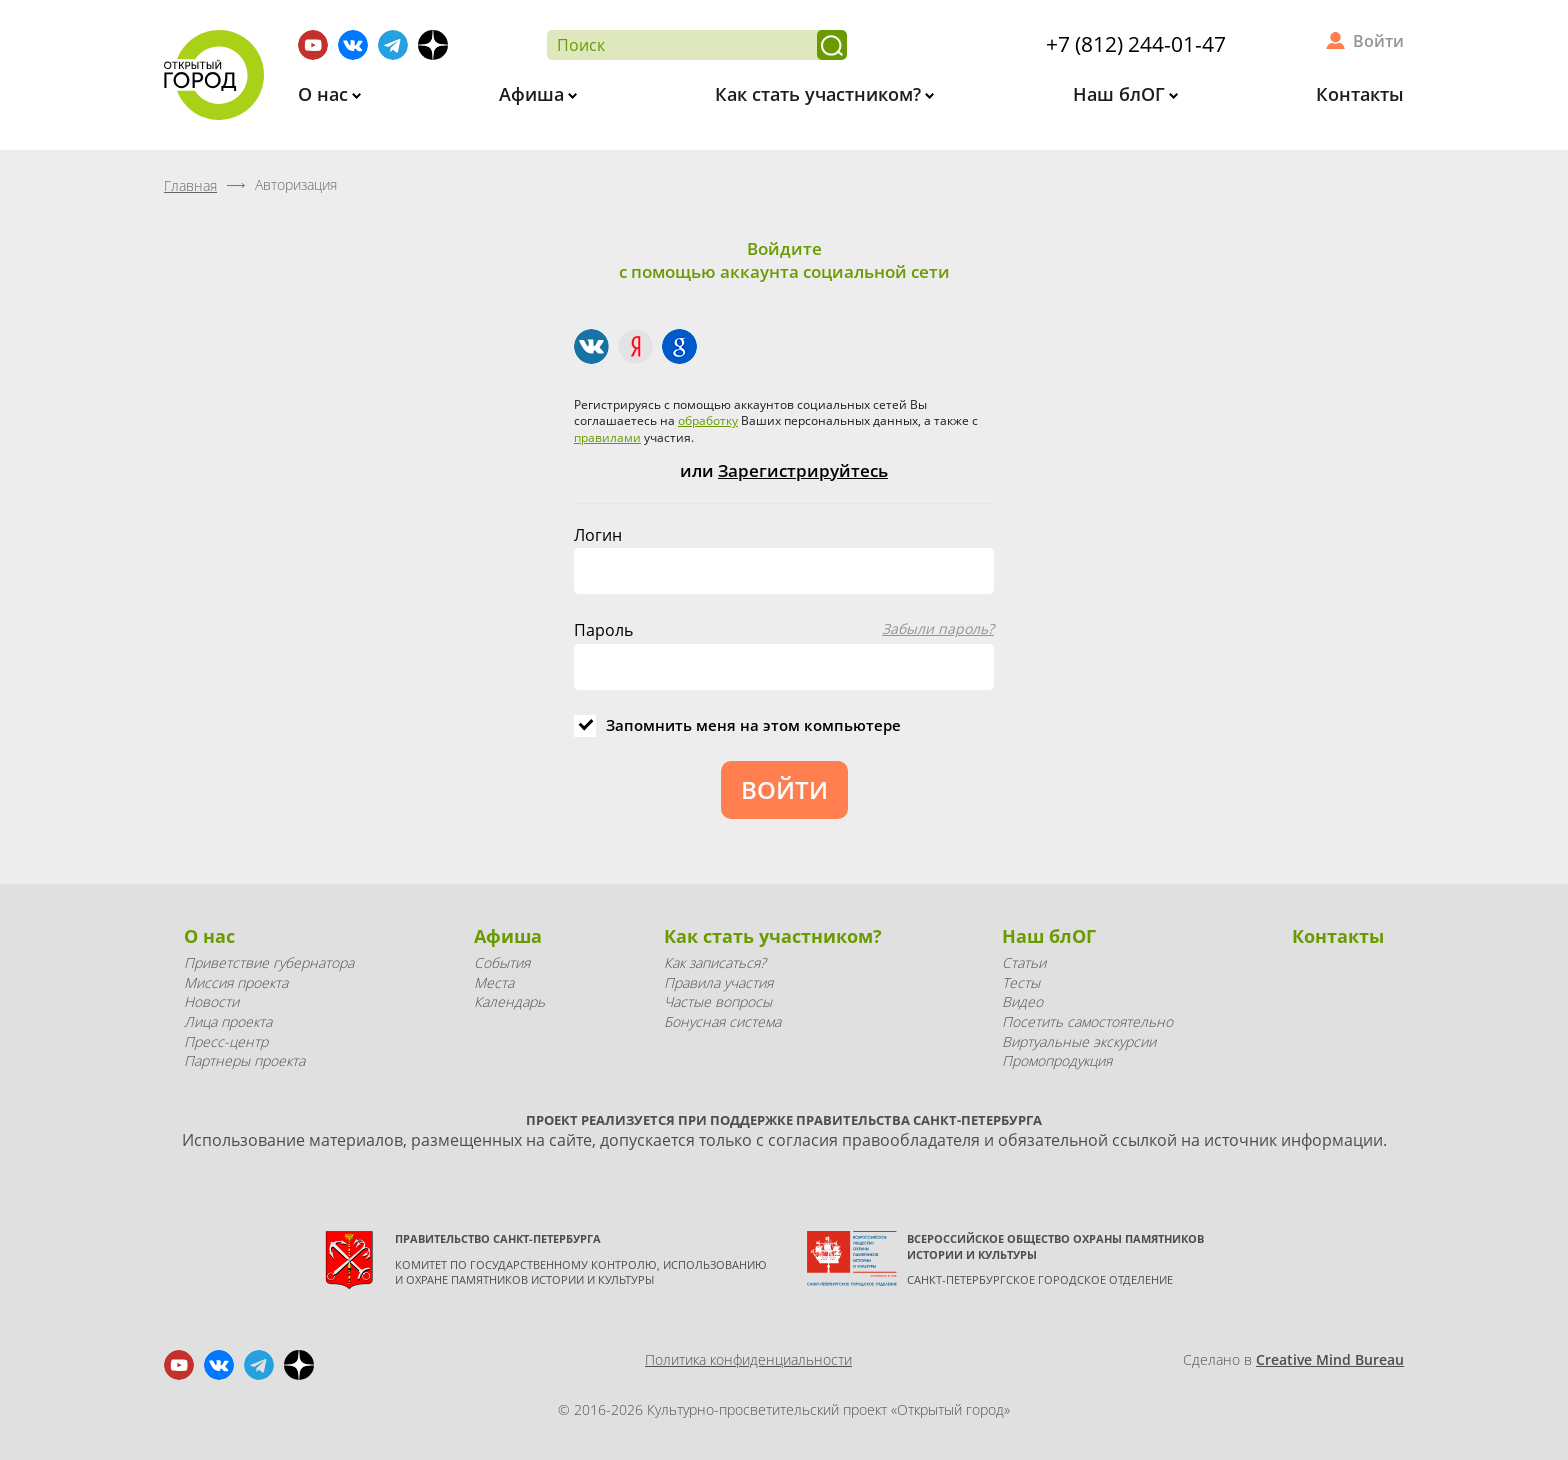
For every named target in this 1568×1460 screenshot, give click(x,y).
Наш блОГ (1121, 94)
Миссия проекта (236, 982)
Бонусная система (722, 1021)
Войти (1378, 41)
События (502, 962)
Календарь (509, 1001)
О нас (325, 94)
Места (494, 982)
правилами (607, 437)
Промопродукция (1057, 1060)
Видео (1022, 1001)
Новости (211, 1001)
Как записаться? (715, 962)
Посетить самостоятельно (1087, 1021)
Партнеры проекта (244, 1060)
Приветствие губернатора (269, 962)
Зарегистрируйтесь (803, 470)
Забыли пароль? (938, 628)
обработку (708, 420)
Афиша (534, 94)
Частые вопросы (718, 1001)
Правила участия (718, 982)
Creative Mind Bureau (1330, 1359)
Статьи (1024, 962)
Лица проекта (228, 1021)
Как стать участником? (820, 94)
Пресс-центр (226, 1041)
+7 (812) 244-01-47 (1136, 44)
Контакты (1360, 94)
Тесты (1021, 982)
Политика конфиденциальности (748, 1359)
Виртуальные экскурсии (1079, 1041)
